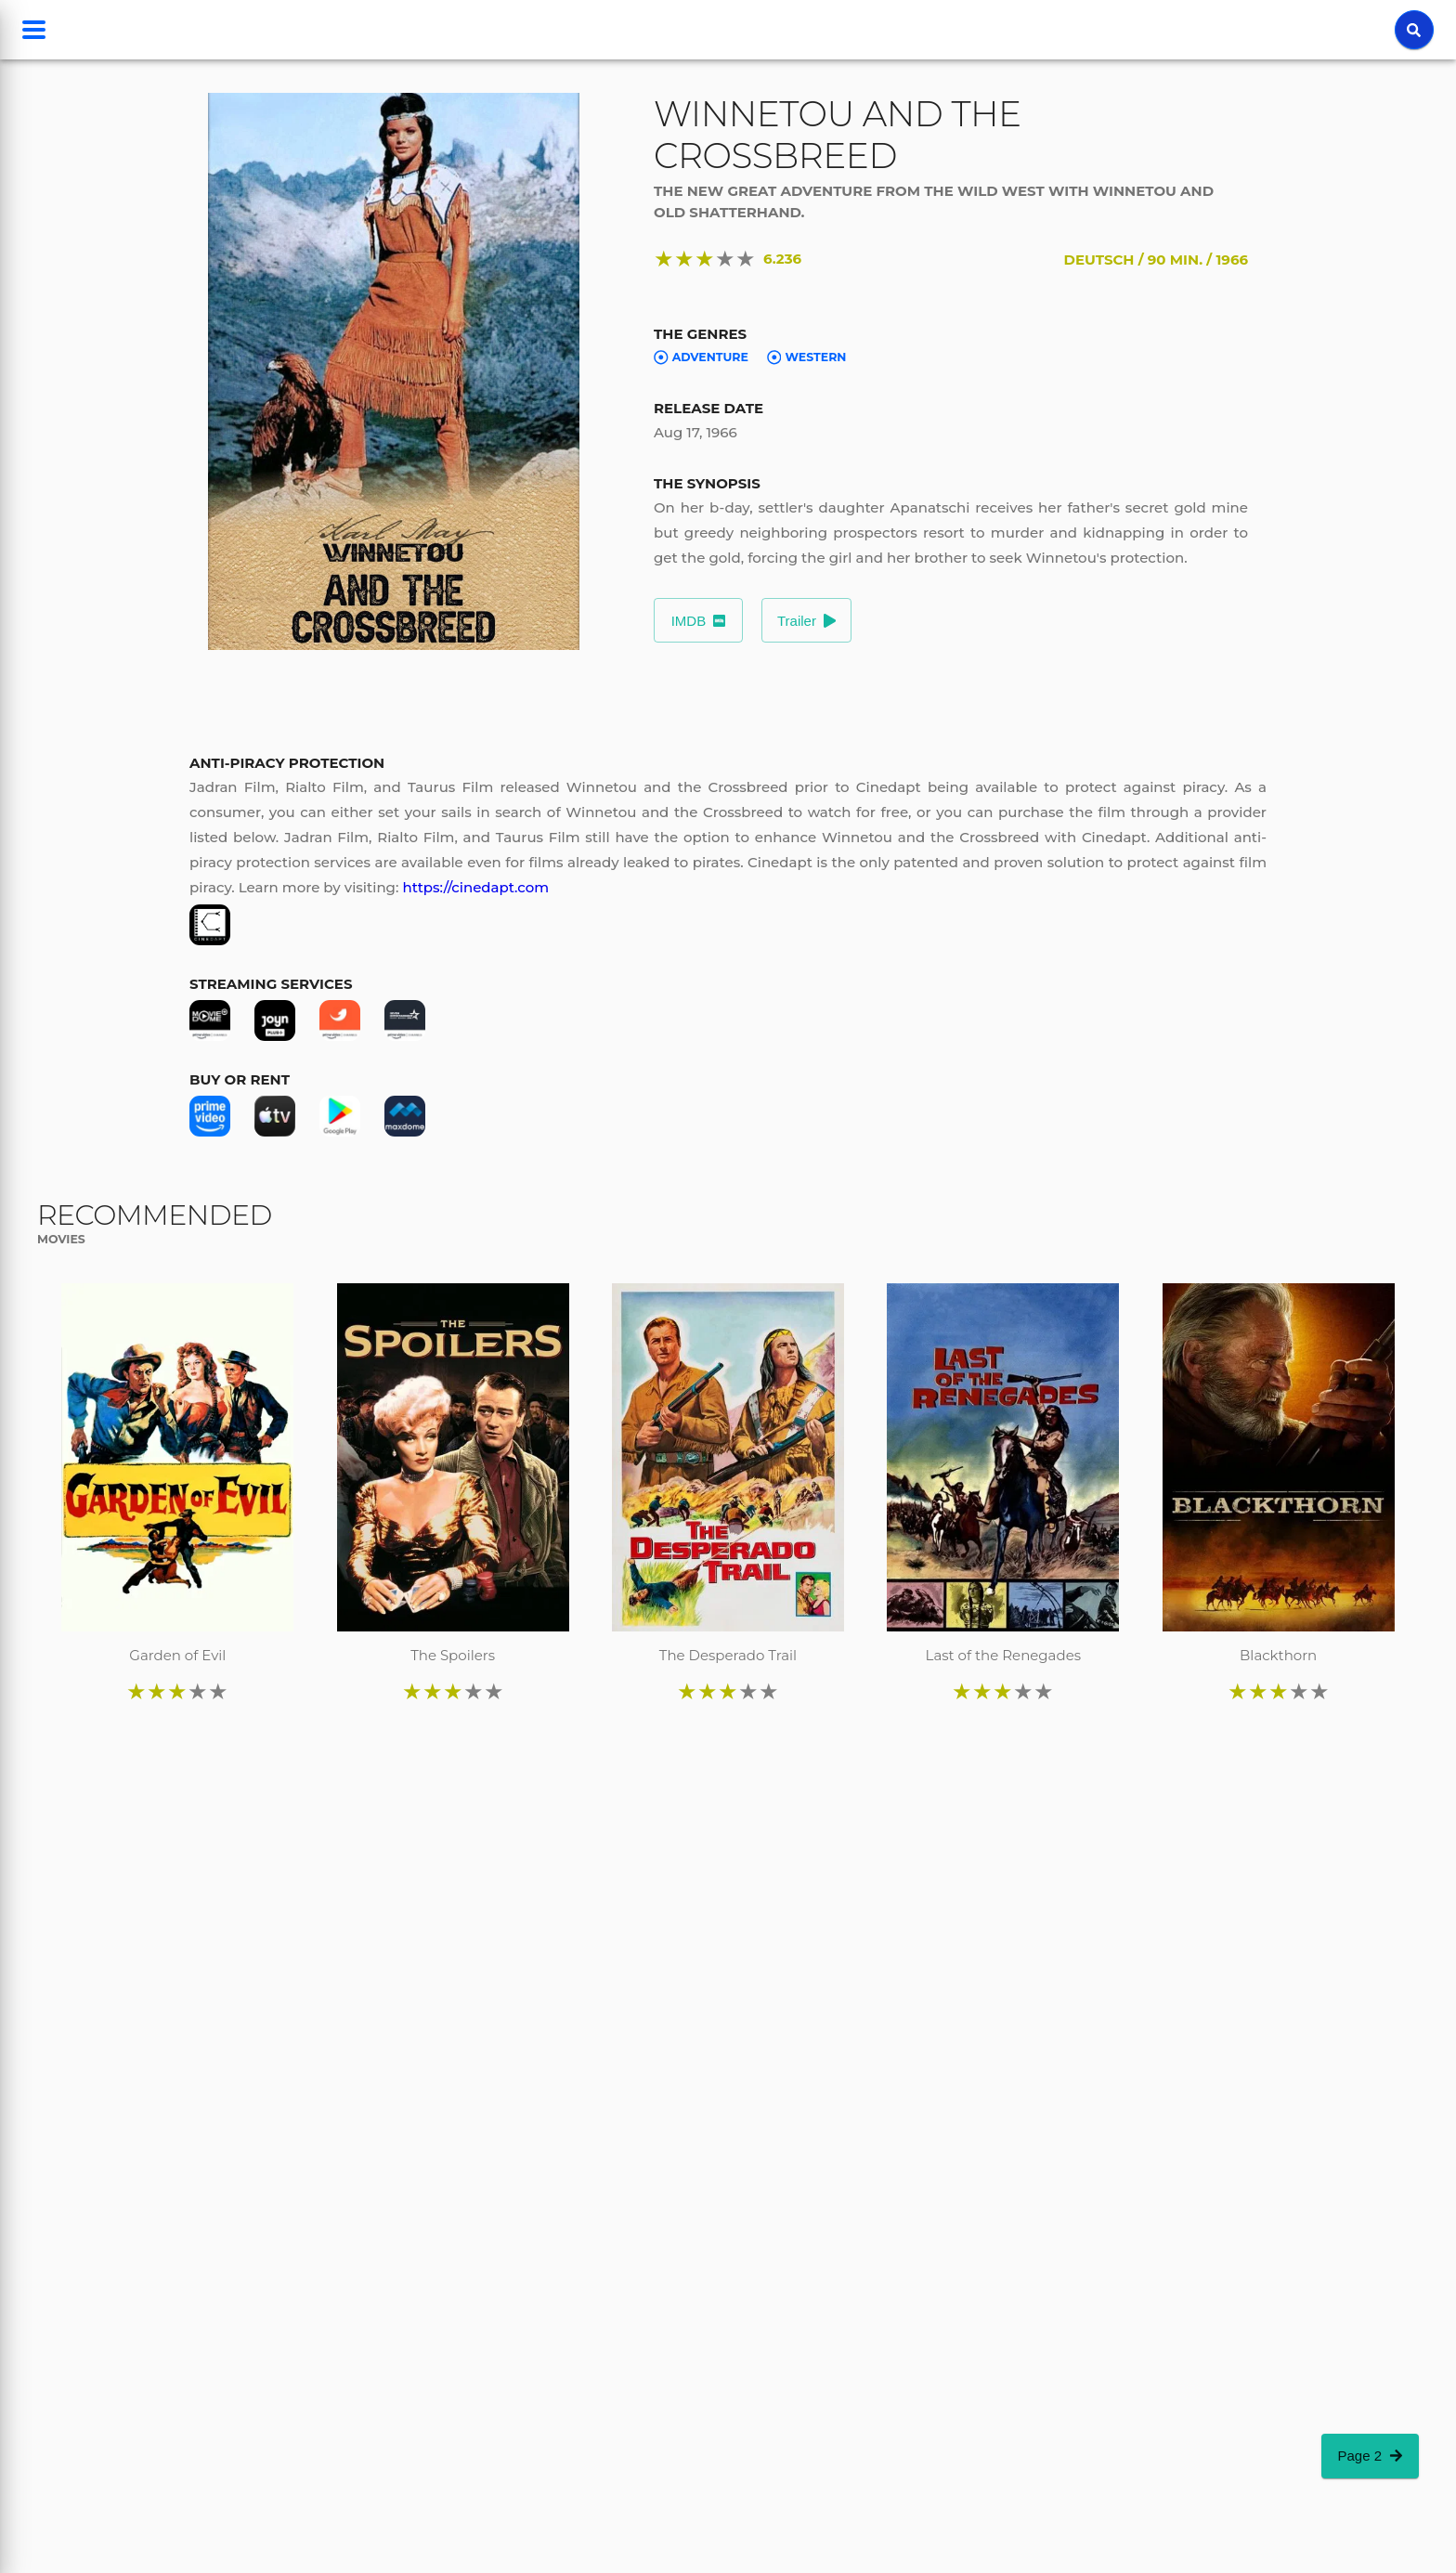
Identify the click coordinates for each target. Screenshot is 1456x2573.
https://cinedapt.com (475, 887)
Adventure (701, 357)
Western (807, 357)
